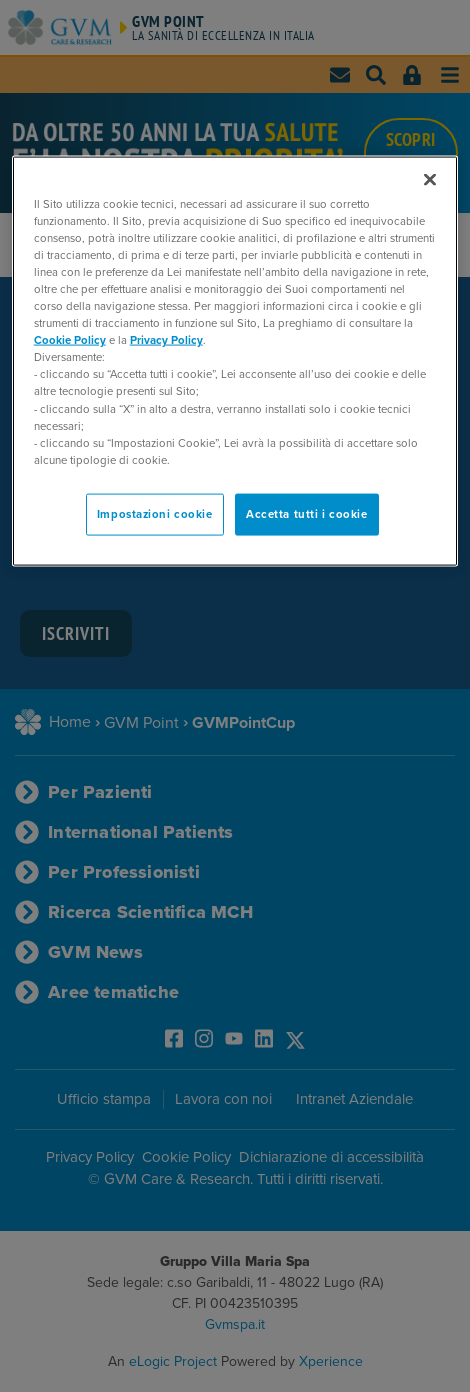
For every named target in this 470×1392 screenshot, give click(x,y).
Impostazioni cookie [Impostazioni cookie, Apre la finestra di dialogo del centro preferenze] (155, 513)
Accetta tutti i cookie (307, 513)
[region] (235, 360)
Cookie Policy (70, 340)
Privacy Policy (166, 340)
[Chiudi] (430, 179)
